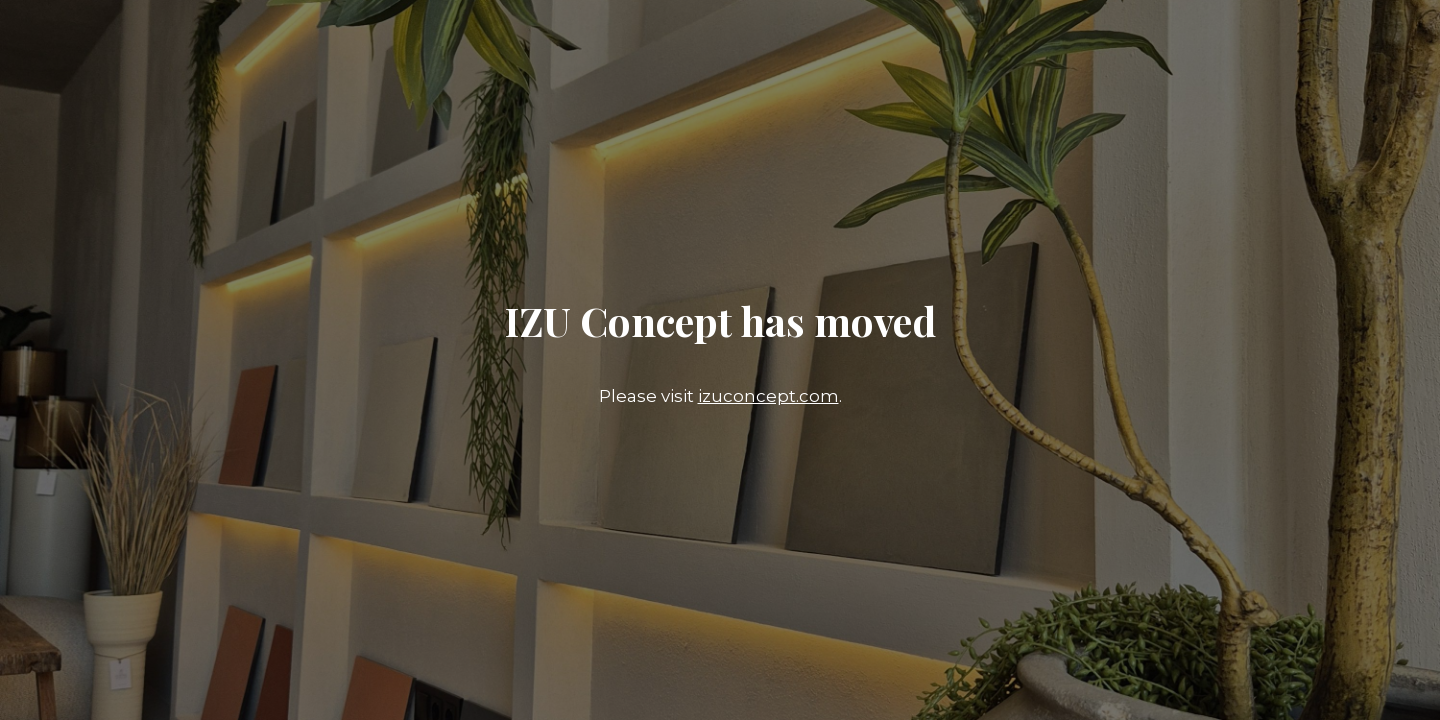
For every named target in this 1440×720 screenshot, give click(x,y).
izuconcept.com (768, 396)
